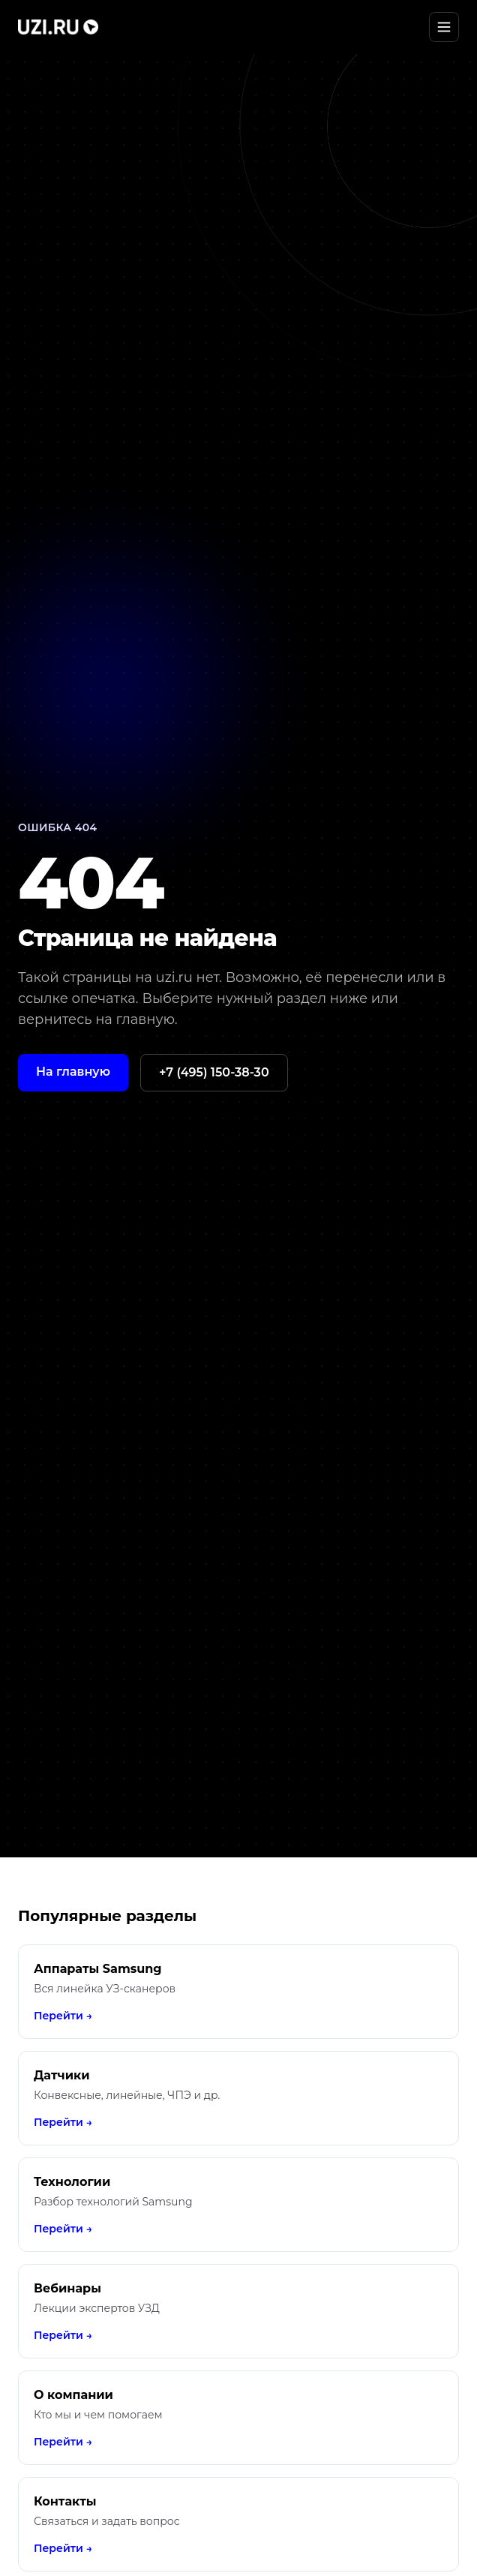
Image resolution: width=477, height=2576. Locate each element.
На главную (73, 1071)
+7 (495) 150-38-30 (214, 1072)
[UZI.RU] (58, 27)
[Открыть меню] (444, 27)
